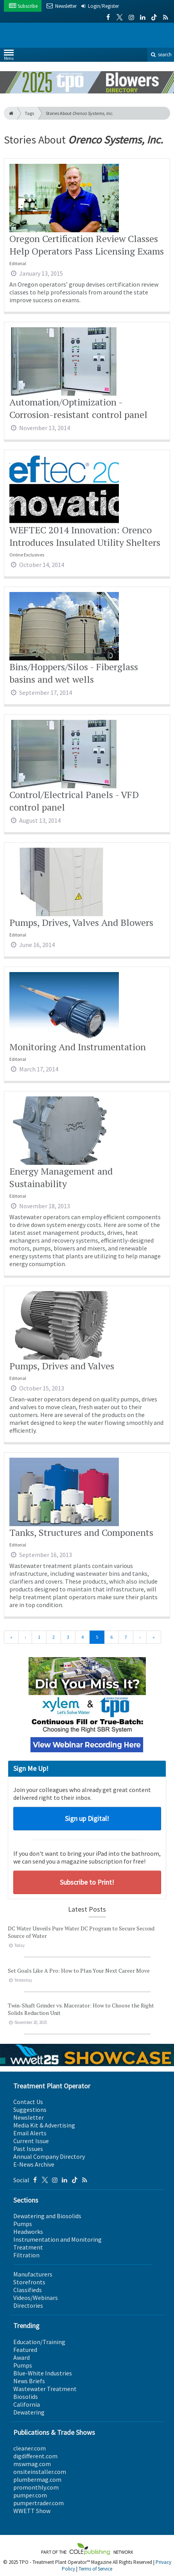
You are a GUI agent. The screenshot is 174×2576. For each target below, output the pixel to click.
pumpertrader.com (38, 2503)
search (161, 54)
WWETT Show (31, 2511)
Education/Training (39, 2342)
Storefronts (29, 2282)
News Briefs (29, 2381)
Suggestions (30, 2109)
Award (21, 2357)
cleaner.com (29, 2448)
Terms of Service (95, 2568)
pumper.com (30, 2495)
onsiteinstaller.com (39, 2472)
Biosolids (25, 2396)
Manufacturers (32, 2274)
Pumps (22, 2224)
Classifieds (27, 2290)
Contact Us (28, 2102)
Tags (29, 113)
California (26, 2404)
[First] (11, 1637)
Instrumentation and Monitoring (57, 2239)
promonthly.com (36, 2487)
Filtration (26, 2255)
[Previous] (25, 1637)
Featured (25, 2350)
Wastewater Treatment (45, 2389)
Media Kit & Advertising (44, 2125)
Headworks (28, 2231)
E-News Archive (33, 2164)
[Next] (140, 1637)
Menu (9, 56)
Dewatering (29, 2412)
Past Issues (28, 2149)
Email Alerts (30, 2133)
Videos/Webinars (35, 2298)
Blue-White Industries (42, 2373)
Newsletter (28, 2117)
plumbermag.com (37, 2479)
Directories (28, 2305)
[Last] (153, 1637)
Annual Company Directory (49, 2156)
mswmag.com (32, 2464)
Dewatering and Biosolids (47, 2216)
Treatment (28, 2247)
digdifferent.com (35, 2456)
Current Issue (31, 2141)
